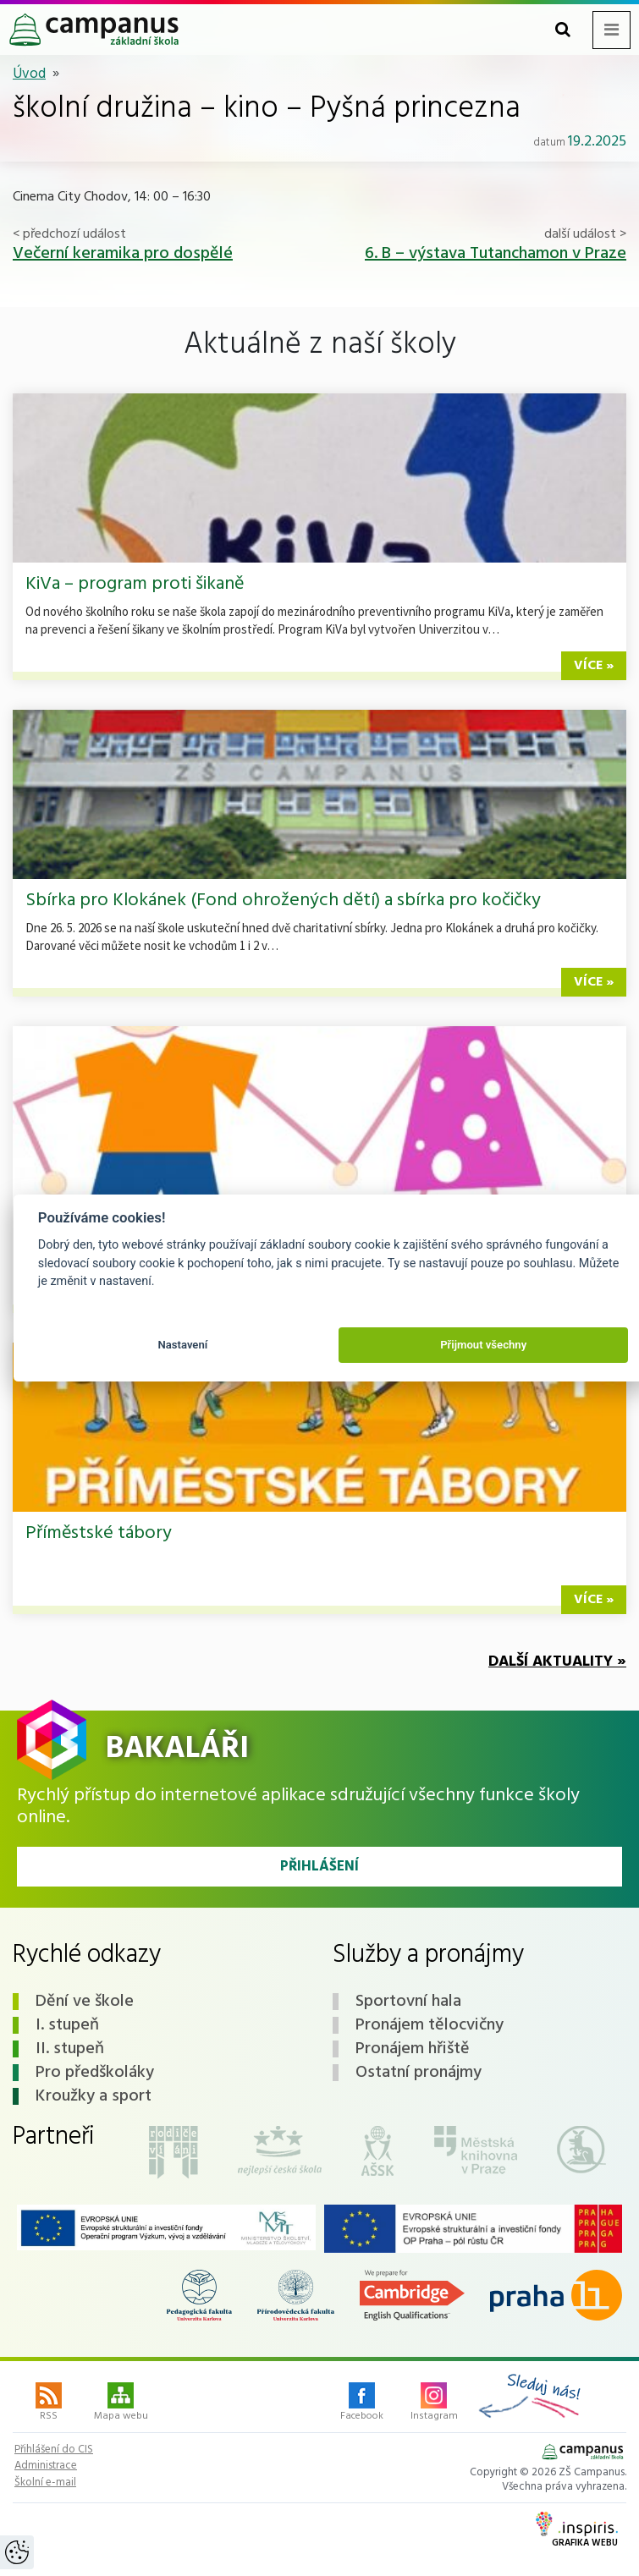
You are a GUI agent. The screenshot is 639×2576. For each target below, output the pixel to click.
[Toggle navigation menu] (611, 30)
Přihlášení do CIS (53, 2449)
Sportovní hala (408, 2001)
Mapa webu (121, 2403)
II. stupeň (70, 2048)
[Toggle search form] (563, 30)
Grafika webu (577, 2531)
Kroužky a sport (93, 2096)
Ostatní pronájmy (418, 2072)
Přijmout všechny (483, 1344)
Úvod (29, 74)
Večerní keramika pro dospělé (123, 253)
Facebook (361, 2403)
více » (594, 666)
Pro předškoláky (95, 2072)
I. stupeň (67, 2025)
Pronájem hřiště (412, 2048)
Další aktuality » (557, 1662)
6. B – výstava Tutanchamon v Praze (495, 253)
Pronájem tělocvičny (429, 2025)
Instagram (434, 2403)
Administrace (45, 2466)
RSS (49, 2403)
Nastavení (182, 1344)
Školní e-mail (45, 2482)
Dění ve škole (85, 2001)
